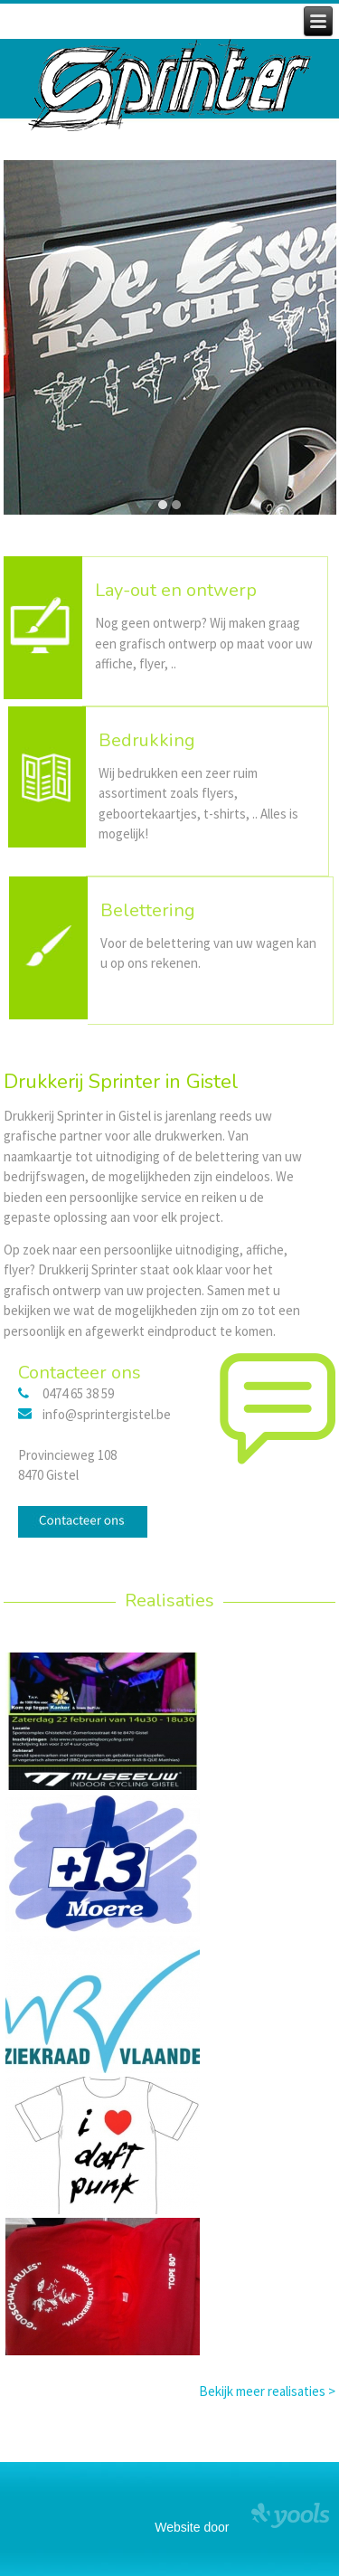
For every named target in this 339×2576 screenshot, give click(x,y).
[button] (163, 505)
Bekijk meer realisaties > (267, 2391)
